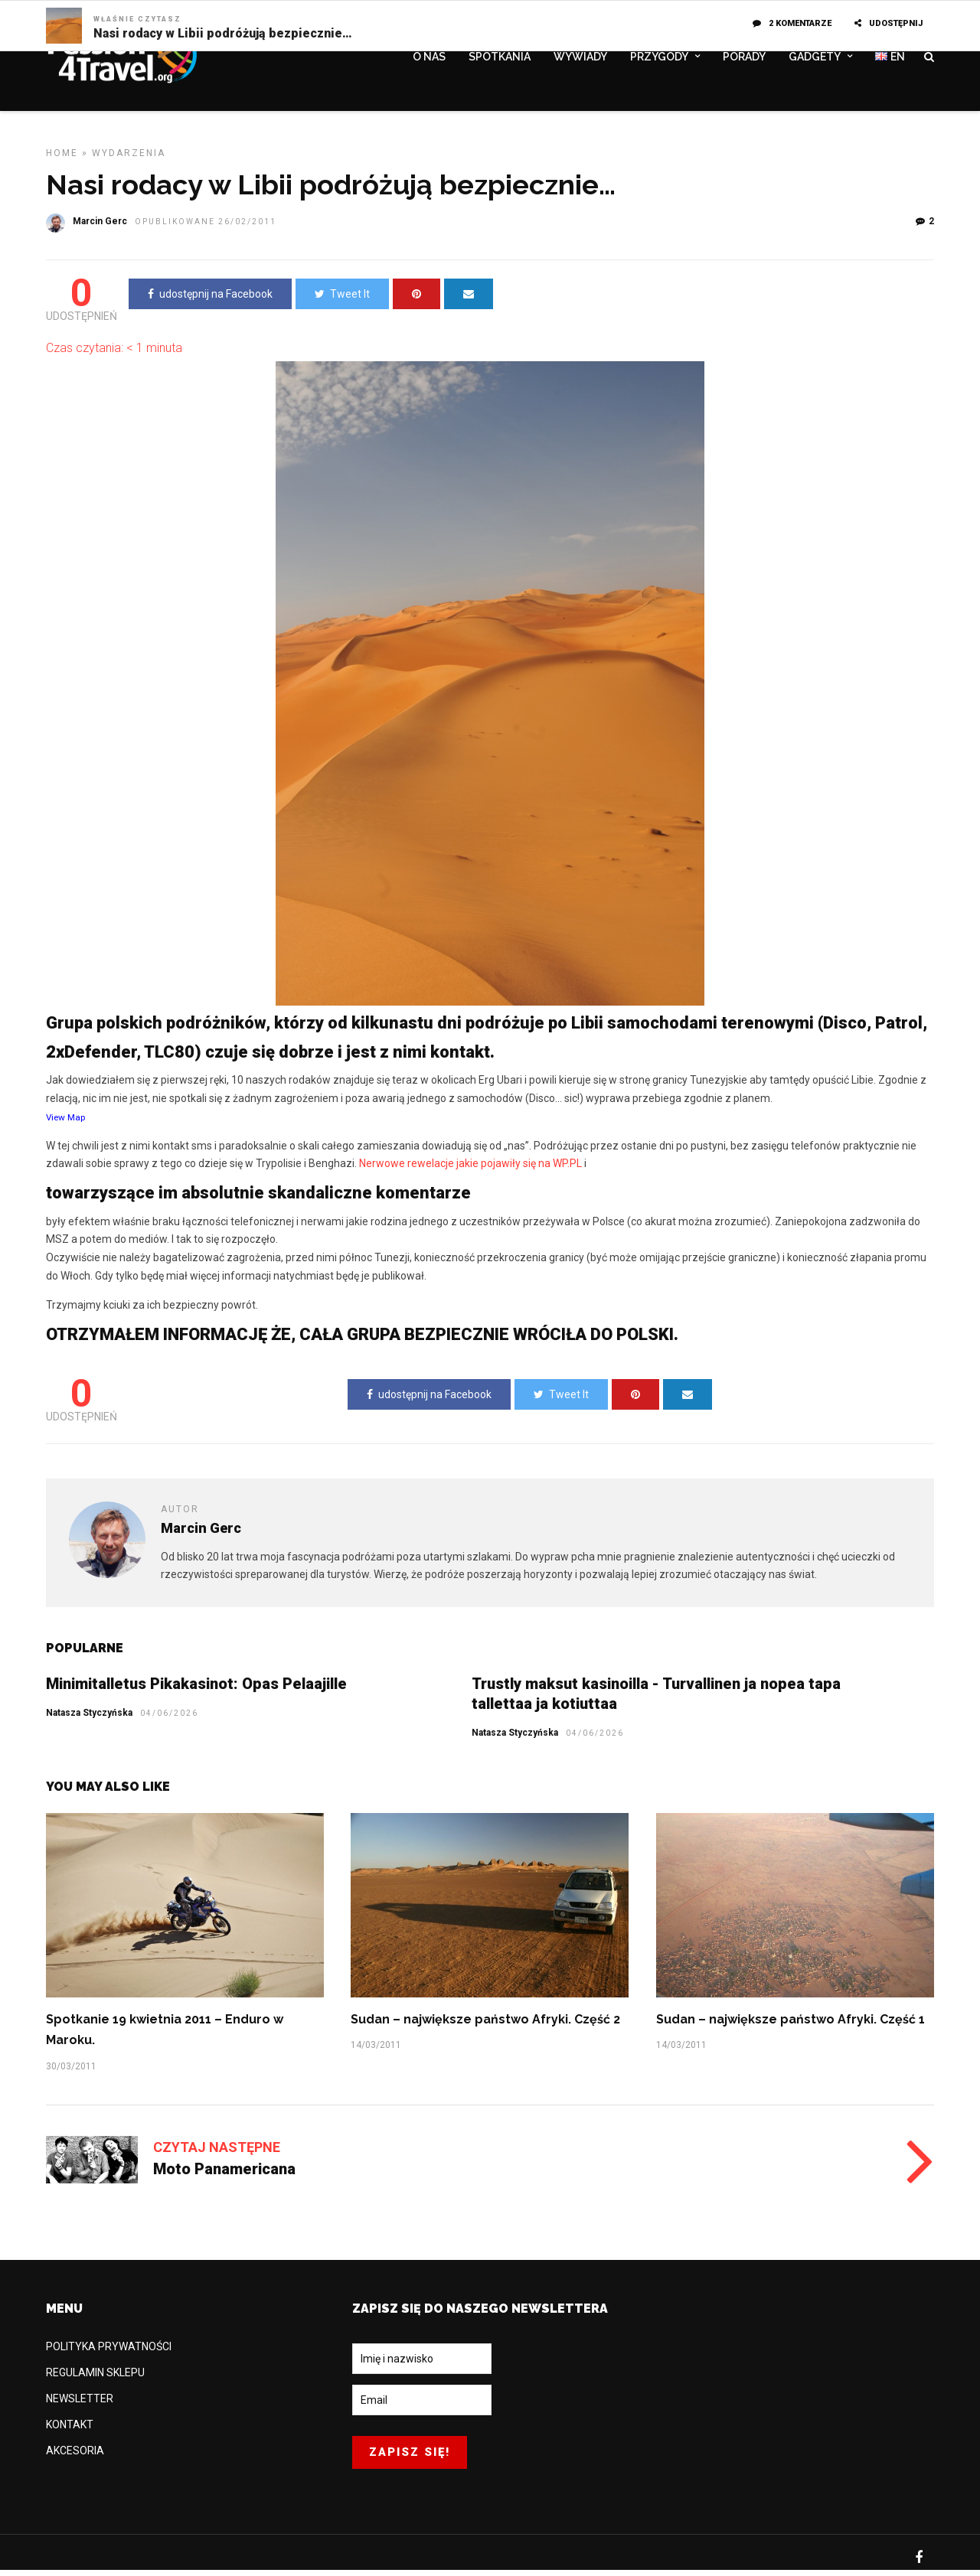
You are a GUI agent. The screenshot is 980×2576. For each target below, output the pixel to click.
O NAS (429, 59)
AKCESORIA (75, 2456)
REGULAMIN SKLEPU (95, 2378)
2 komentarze (792, 23)
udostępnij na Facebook (210, 300)
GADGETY (815, 59)
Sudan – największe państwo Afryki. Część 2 (485, 2025)
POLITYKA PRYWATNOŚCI (109, 2352)
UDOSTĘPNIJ (888, 23)
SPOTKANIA (500, 59)
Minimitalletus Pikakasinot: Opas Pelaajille (196, 1690)
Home (62, 159)
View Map (65, 1123)
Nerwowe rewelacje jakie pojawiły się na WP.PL (471, 1169)
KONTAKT (69, 2430)
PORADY (744, 59)
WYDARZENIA (128, 159)
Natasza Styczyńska (515, 1738)
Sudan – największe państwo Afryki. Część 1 (790, 2025)
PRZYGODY (659, 59)
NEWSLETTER (79, 2404)
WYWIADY (580, 59)
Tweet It (342, 300)
